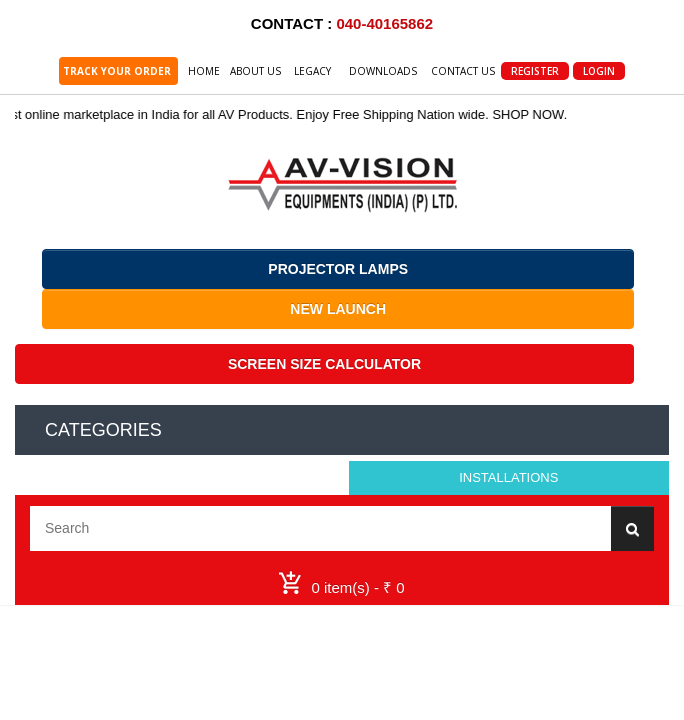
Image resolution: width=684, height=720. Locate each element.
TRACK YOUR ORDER (118, 71)
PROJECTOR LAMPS (338, 269)
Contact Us (463, 71)
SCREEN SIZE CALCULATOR (324, 364)
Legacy (312, 71)
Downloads (383, 71)
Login (599, 71)
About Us (255, 71)
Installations (508, 477)
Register (535, 71)
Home (204, 71)
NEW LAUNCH (338, 309)
